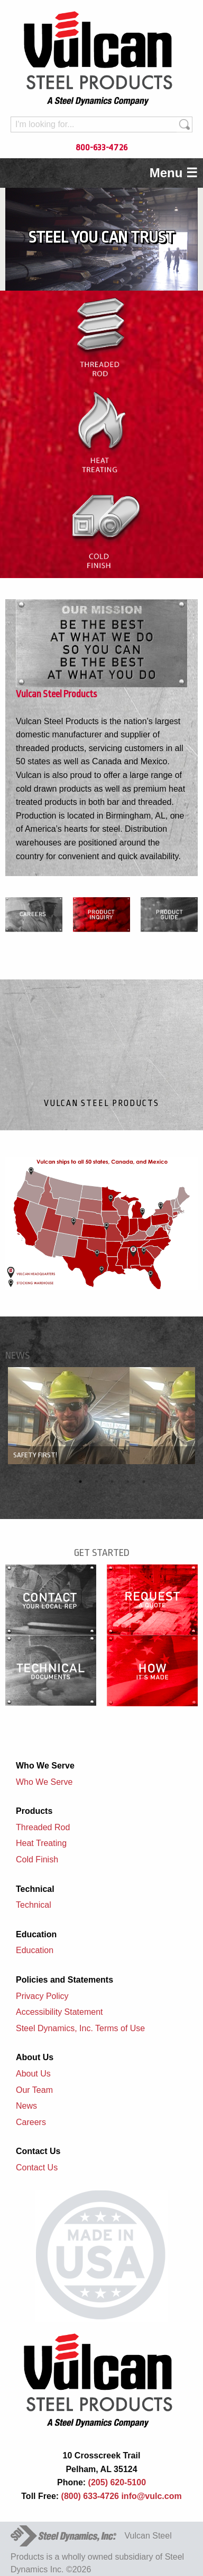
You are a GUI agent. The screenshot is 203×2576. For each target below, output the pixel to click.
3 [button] (112, 1481)
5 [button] (144, 1481)
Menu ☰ (174, 173)
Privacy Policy (42, 1996)
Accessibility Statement (59, 2011)
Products (34, 1810)
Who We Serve (45, 1765)
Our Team (34, 2089)
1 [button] (80, 1481)
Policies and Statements (64, 1979)
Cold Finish (37, 1859)
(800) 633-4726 (90, 2496)
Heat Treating (41, 1843)
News (26, 2105)
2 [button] (96, 1481)
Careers (31, 2122)
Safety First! (35, 1455)
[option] (101, 1415)
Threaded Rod (43, 1827)
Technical (35, 1889)
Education (36, 1934)
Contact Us (38, 2151)
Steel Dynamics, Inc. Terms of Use (80, 2028)
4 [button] (128, 1481)
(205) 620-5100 (116, 2482)
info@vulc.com (151, 2496)
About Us (34, 2057)
